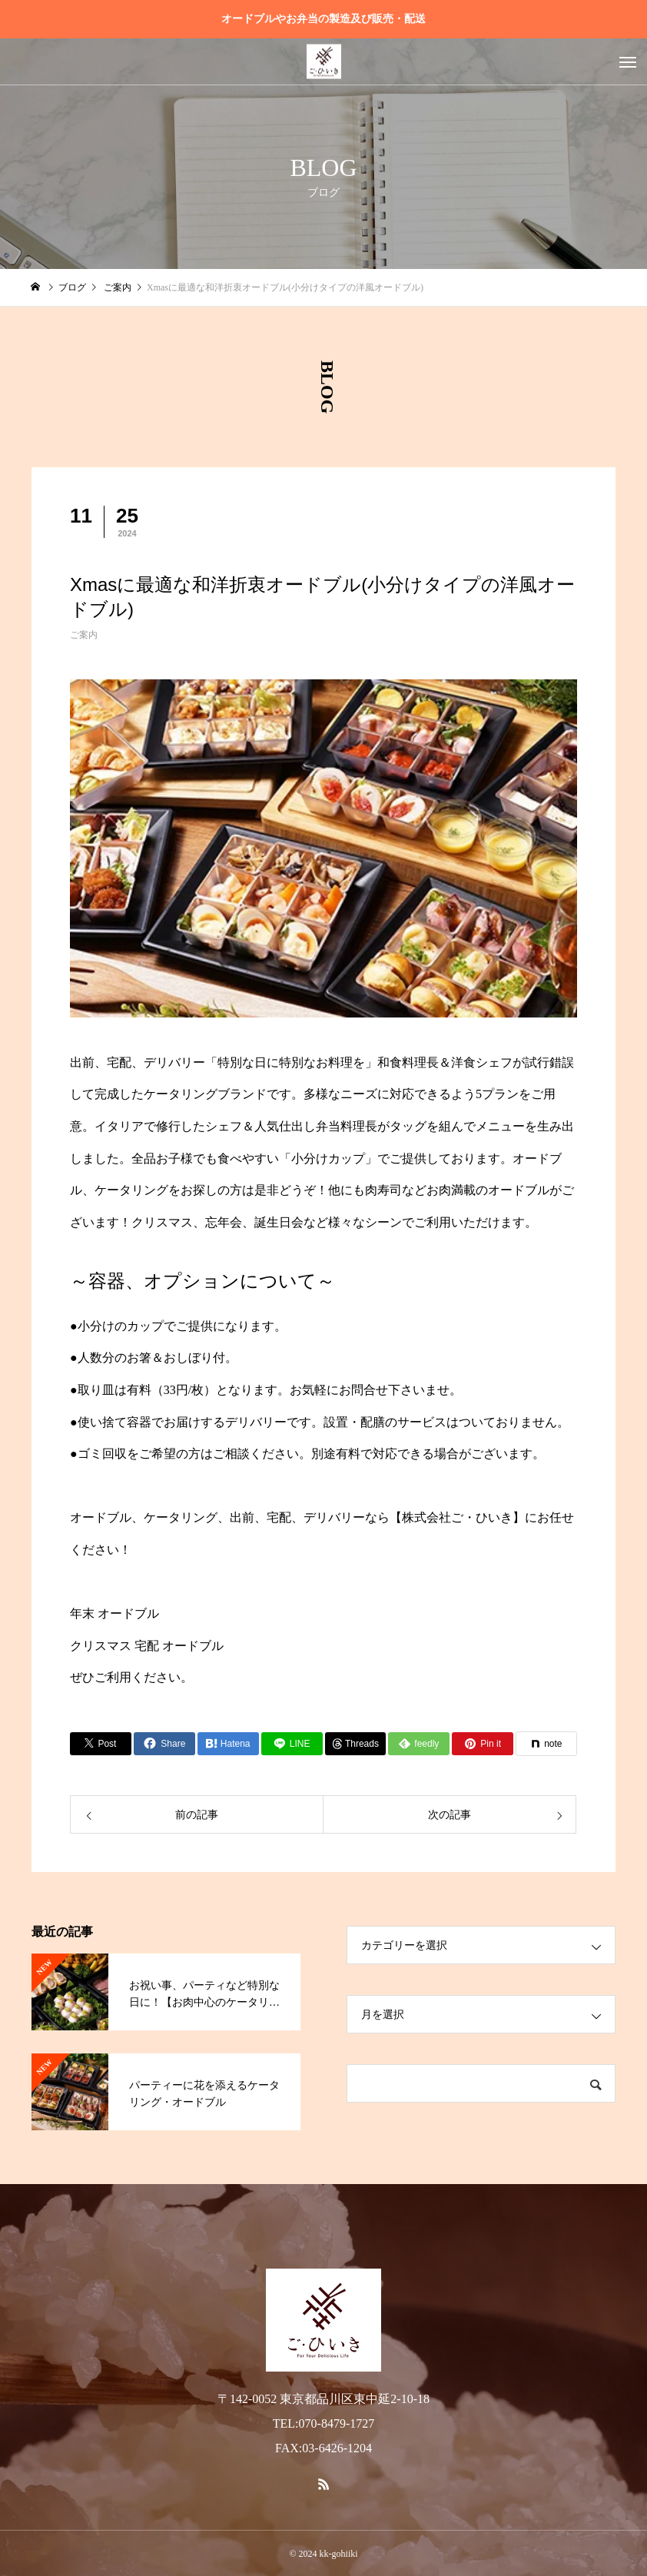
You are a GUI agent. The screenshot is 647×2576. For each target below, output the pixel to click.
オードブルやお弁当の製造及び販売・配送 (323, 19)
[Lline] (292, 1743)
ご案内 (84, 634)
